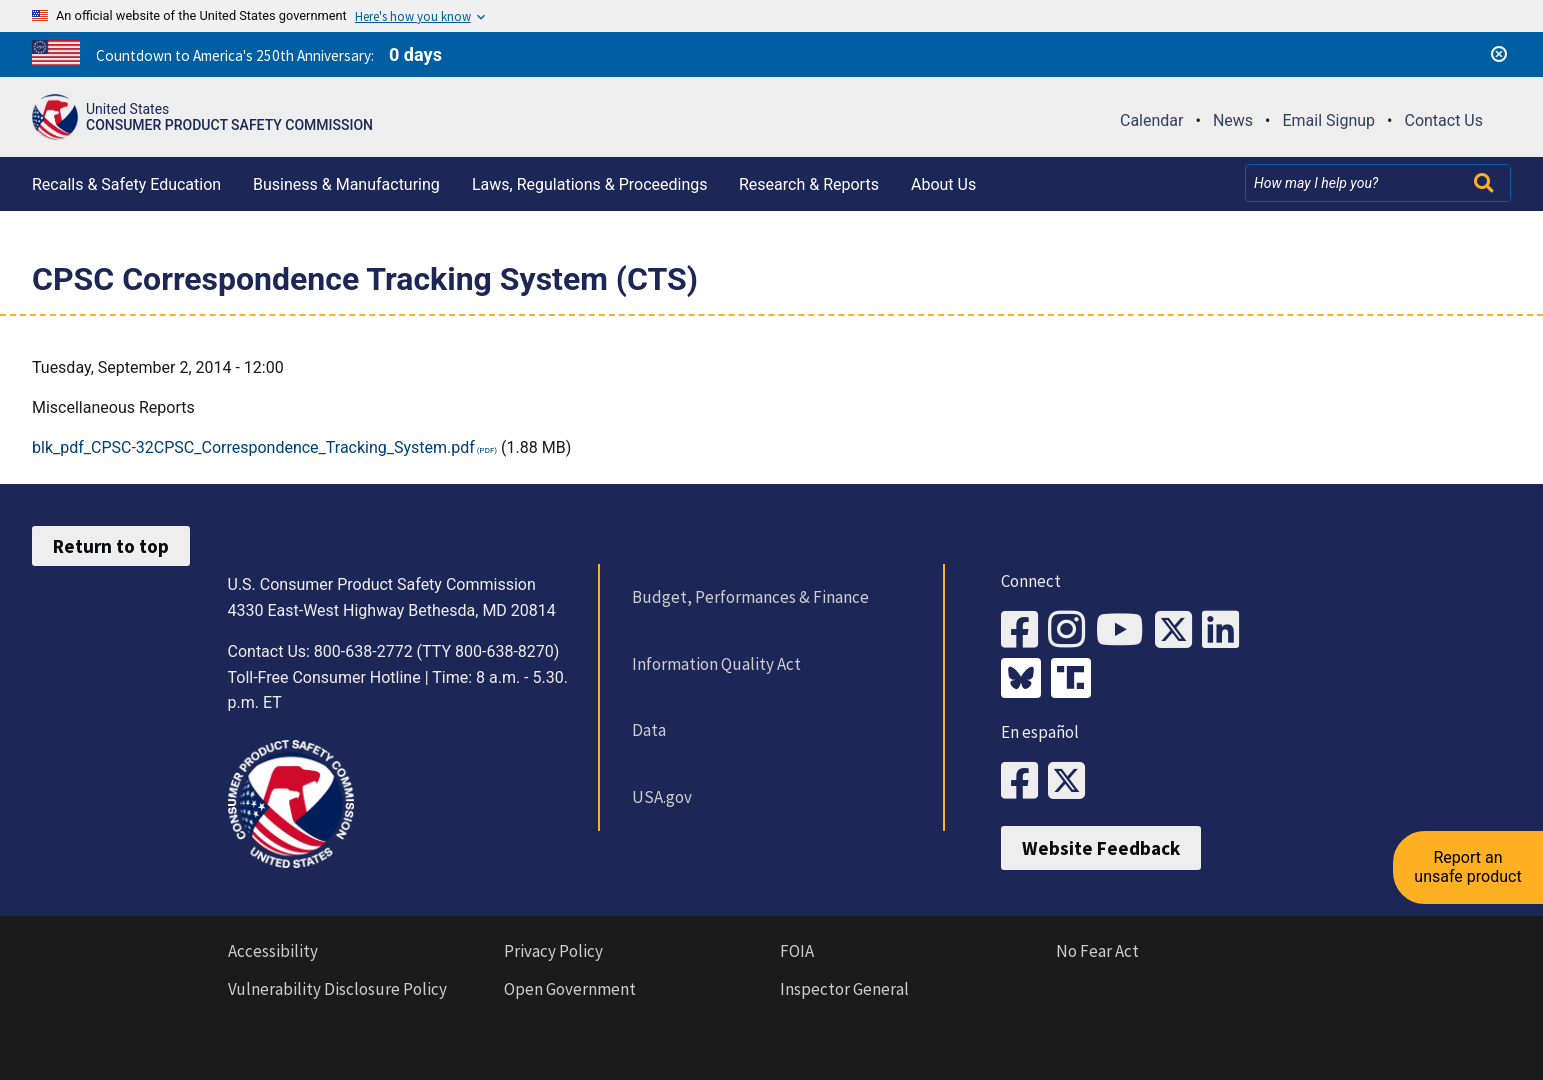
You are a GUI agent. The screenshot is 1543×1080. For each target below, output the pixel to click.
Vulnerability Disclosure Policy (337, 989)
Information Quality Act (716, 664)
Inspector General (844, 989)
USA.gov (662, 797)
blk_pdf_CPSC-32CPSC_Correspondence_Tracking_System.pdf (253, 447)
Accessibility (273, 951)
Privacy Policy (553, 951)
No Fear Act (1097, 951)
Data (649, 730)
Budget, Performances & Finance (750, 597)
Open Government (570, 989)
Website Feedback (1101, 848)
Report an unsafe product (1467, 866)
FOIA (797, 951)
